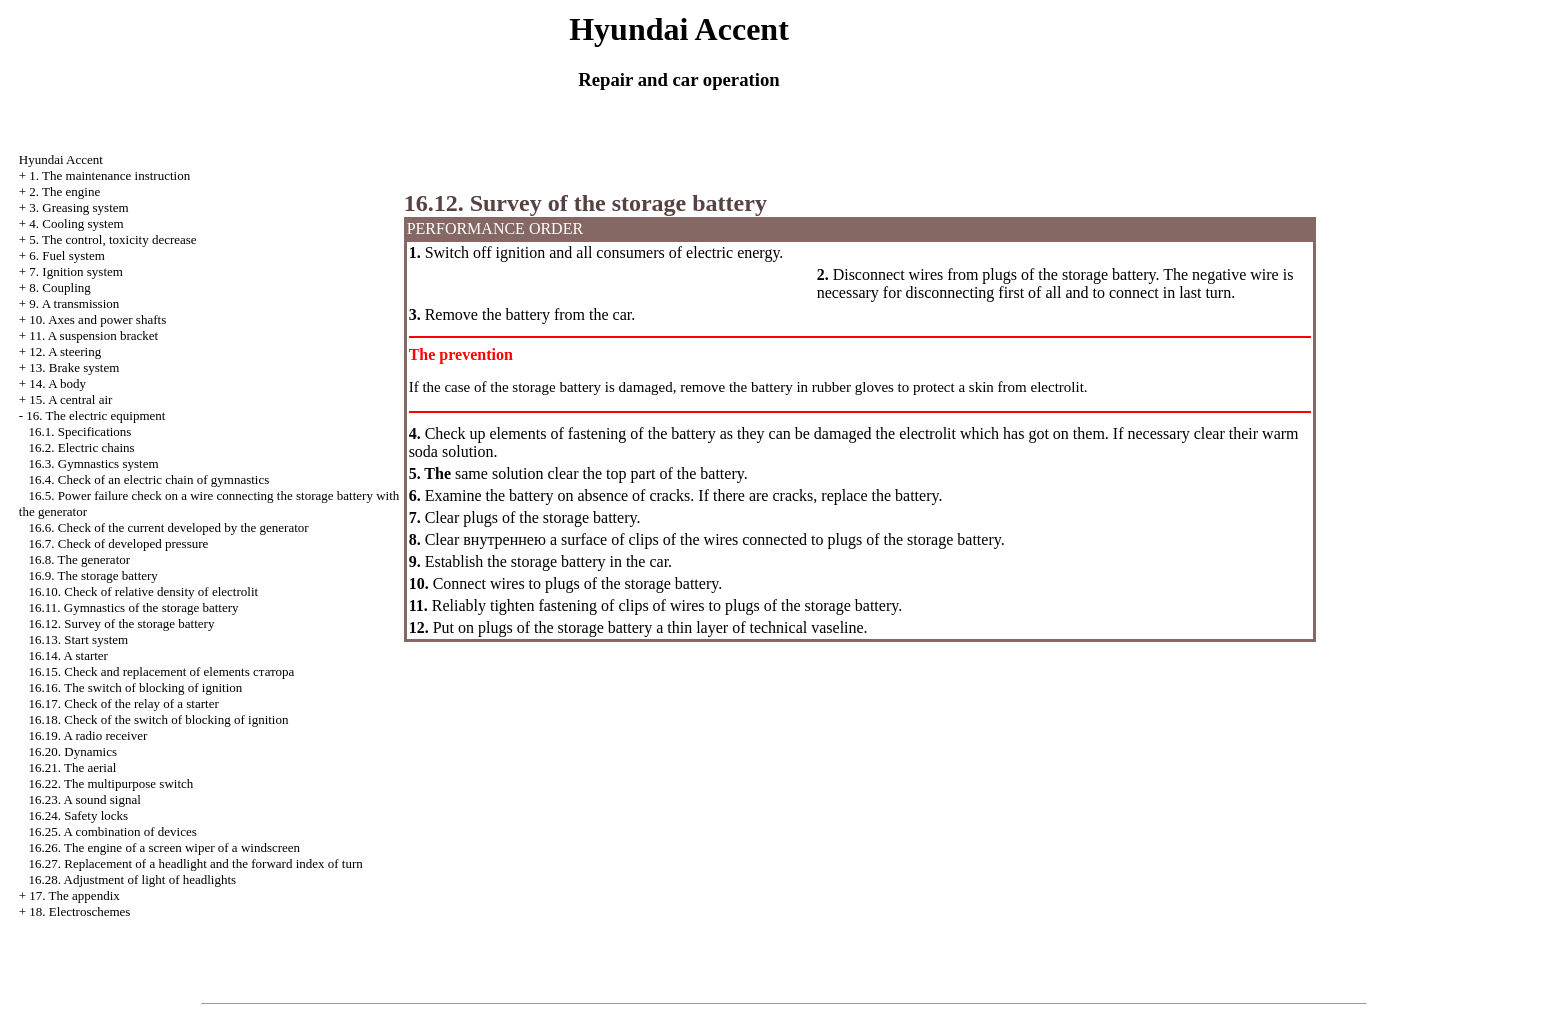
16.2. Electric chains (82, 447)
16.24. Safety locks (79, 815)
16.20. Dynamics (73, 751)
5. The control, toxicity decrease (112, 239)
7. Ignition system (76, 271)
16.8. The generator (80, 559)
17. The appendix (74, 895)
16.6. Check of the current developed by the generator (169, 527)
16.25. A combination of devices (113, 831)
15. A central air (70, 399)
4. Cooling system (76, 223)
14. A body (57, 383)
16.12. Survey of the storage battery (122, 623)
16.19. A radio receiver (88, 735)
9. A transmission (74, 303)
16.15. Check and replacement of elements (162, 671)
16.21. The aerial (73, 767)
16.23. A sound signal (85, 799)
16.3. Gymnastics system (94, 463)
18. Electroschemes (79, 911)
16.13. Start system (79, 639)
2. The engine (64, 191)
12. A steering (65, 351)
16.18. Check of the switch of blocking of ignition (159, 719)
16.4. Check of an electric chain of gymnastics (149, 479)
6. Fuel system (66, 255)
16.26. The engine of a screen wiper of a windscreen (165, 847)
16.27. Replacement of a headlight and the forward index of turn (196, 863)
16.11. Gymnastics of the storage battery (134, 607)
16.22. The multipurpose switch (111, 783)
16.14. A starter (68, 655)
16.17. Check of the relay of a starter (124, 703)
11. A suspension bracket (93, 335)
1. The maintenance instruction (109, 175)
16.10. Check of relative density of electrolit (144, 591)
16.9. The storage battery (93, 575)
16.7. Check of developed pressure (119, 543)
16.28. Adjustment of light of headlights (133, 879)
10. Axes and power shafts (97, 319)
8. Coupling (59, 287)
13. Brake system (74, 367)
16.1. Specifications (80, 431)
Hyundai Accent (61, 159)
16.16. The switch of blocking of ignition (136, 687)
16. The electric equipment (95, 415)
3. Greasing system (78, 207)
